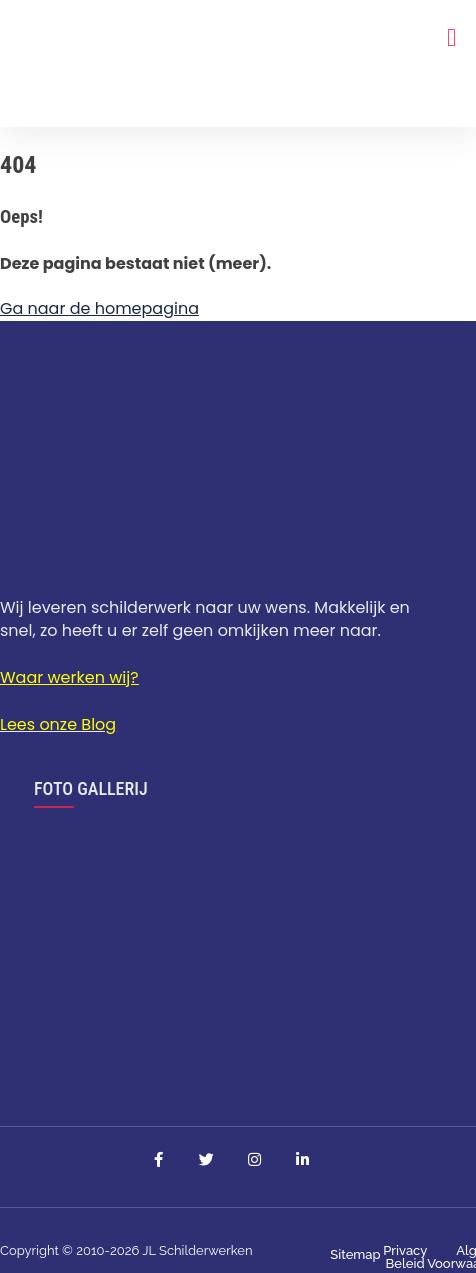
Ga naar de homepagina (99, 308)
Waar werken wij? (69, 677)
